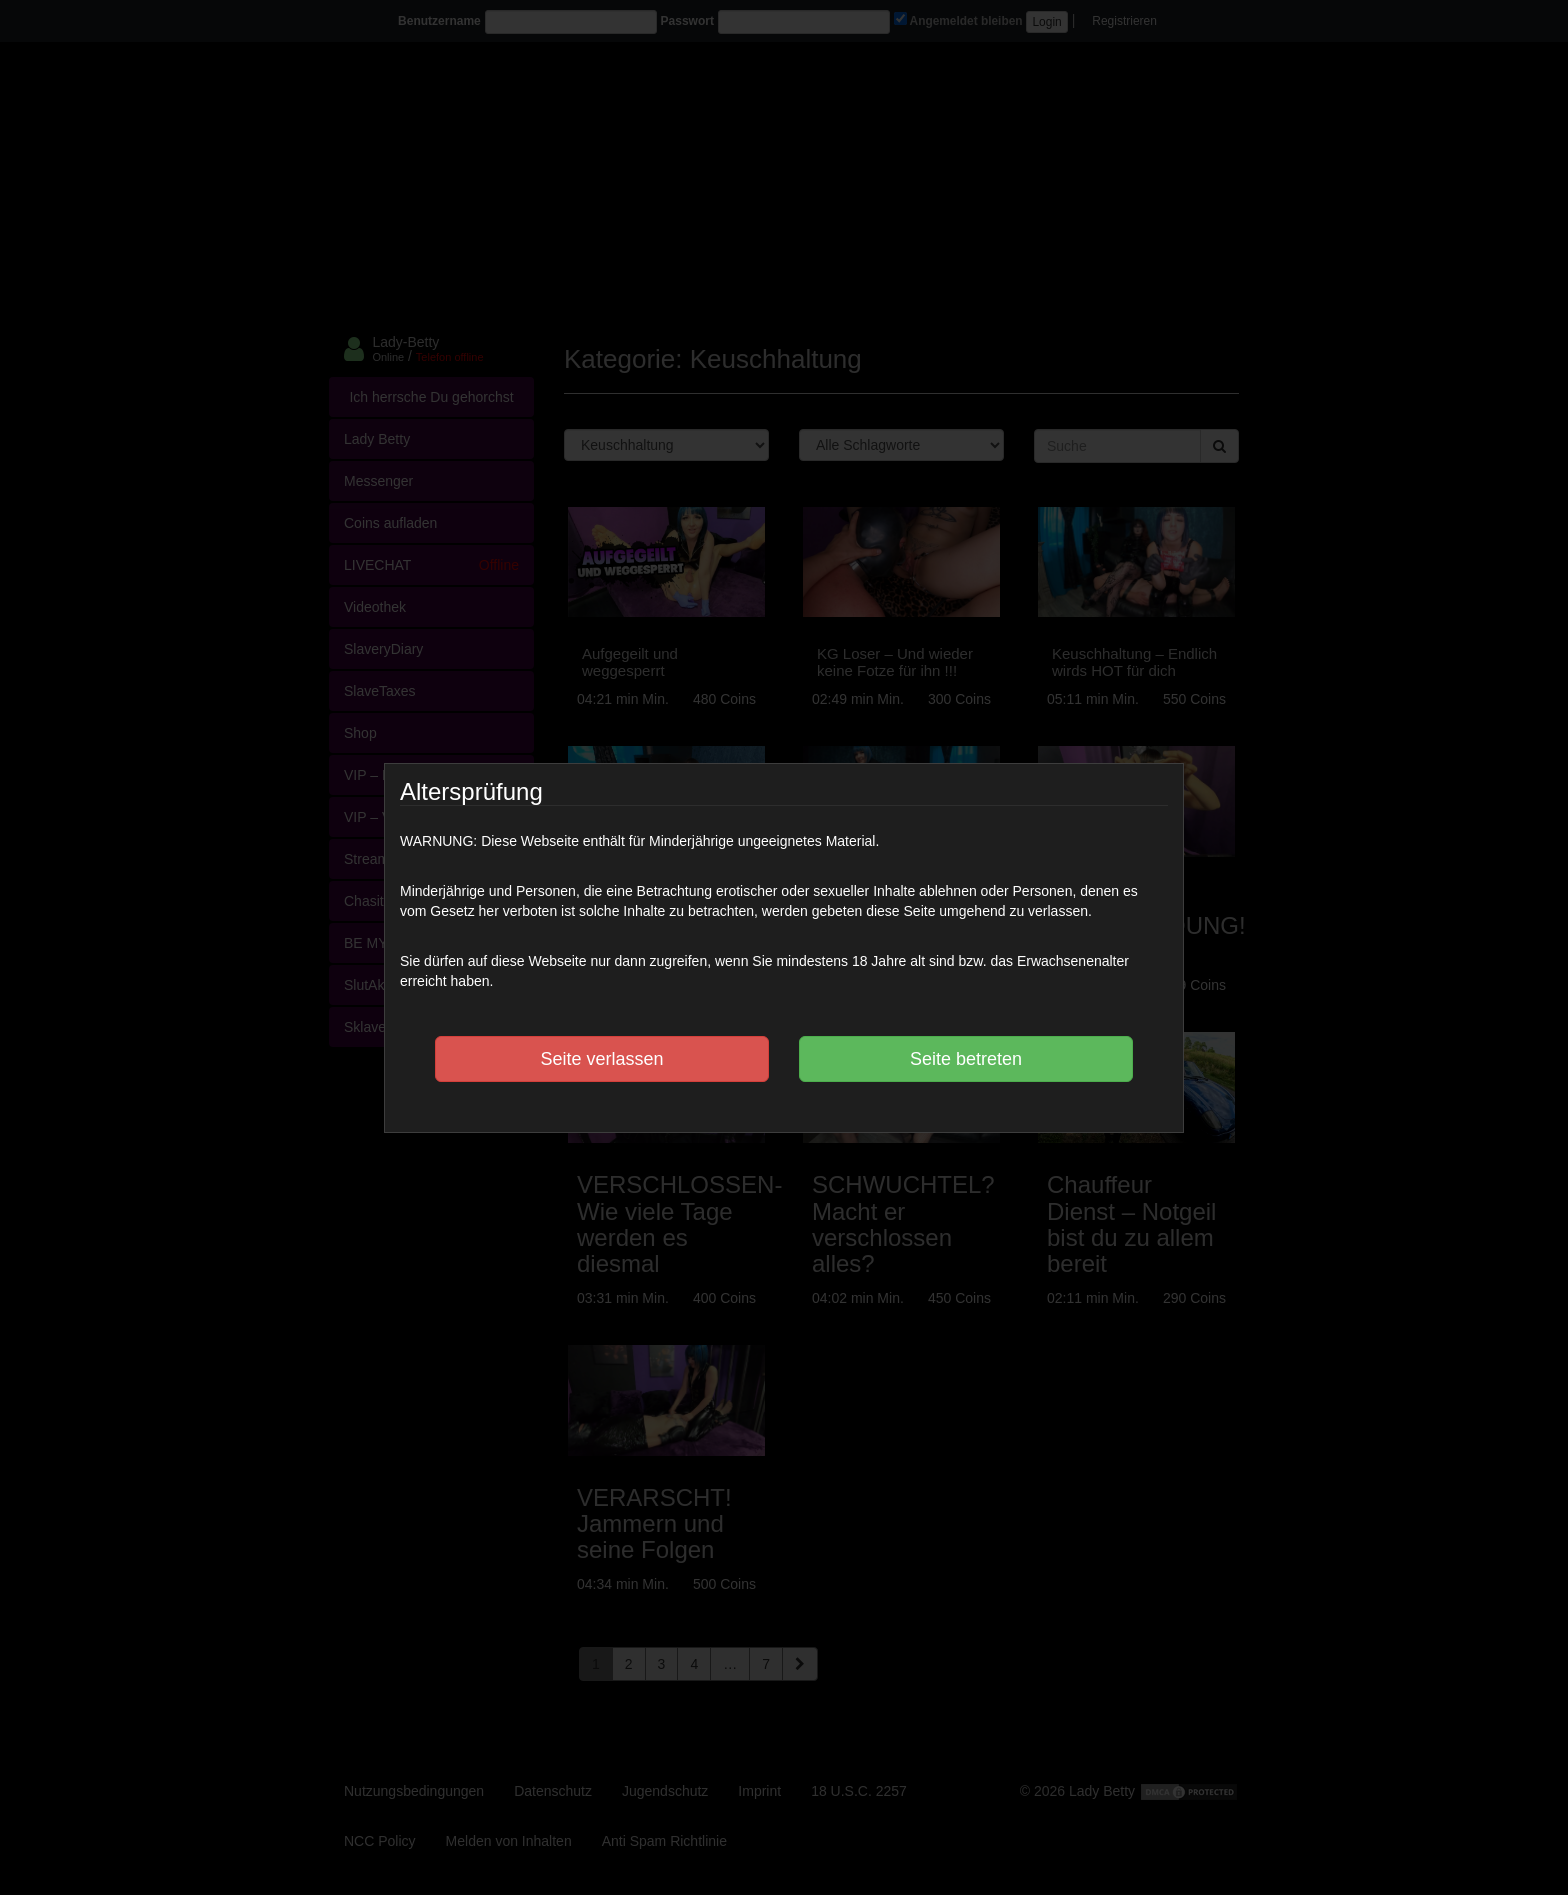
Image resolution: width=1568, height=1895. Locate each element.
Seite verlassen (601, 1059)
